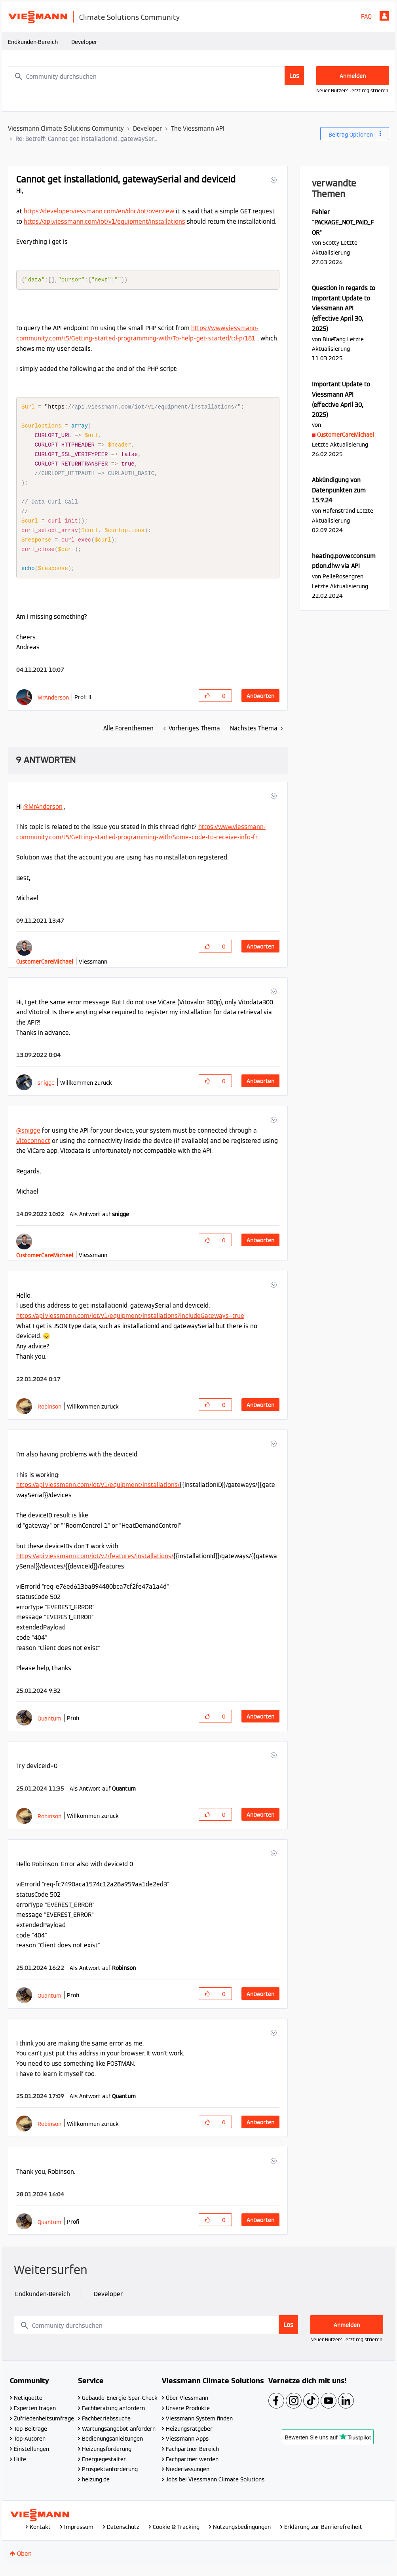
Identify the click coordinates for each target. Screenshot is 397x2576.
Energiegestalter (104, 2466)
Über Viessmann (187, 2405)
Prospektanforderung (110, 2476)
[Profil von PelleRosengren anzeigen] (343, 576)
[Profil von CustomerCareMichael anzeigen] (44, 969)
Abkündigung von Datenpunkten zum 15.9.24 (339, 490)
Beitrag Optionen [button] (351, 134)
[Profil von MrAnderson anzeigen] (53, 705)
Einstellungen (31, 2456)
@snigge (28, 1138)
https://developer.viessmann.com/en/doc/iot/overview (99, 211)
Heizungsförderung (106, 2456)
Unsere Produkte (188, 2415)
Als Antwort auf (99, 1221)
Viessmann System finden (199, 2426)
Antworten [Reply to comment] (260, 954)
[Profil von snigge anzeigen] (46, 1090)
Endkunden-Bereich (33, 42)
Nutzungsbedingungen (242, 2534)
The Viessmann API (197, 128)
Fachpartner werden (192, 2466)
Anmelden (384, 16)
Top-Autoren (30, 2446)
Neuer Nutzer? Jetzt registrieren (352, 90)
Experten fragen (35, 2415)
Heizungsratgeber (189, 2436)
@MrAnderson (43, 814)
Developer (84, 42)
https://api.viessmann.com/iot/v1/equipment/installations (104, 221)
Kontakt (40, 2534)
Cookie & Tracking (176, 2534)
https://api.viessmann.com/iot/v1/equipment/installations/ (98, 1492)
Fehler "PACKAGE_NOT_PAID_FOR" (343, 222)
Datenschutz (123, 2534)
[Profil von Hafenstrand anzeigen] (339, 510)
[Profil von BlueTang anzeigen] (334, 339)
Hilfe (20, 2466)
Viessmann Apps (187, 2446)
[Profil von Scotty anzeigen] (331, 242)
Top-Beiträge (30, 2436)
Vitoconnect (33, 1148)
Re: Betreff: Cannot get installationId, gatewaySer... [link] (86, 139)
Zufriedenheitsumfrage (44, 2426)
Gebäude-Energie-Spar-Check (120, 2405)
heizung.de (96, 2486)
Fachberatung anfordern (113, 2415)
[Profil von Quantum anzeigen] (49, 1726)
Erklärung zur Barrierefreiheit (323, 2534)
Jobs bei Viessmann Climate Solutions (215, 2486)
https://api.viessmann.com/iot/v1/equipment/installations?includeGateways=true (130, 1323)
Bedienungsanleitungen (112, 2446)
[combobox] (156, 75)
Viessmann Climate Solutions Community (66, 128)
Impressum (78, 2534)
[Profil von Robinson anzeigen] (49, 1414)
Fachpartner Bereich (192, 2456)
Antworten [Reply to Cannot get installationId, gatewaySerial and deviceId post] (260, 703)
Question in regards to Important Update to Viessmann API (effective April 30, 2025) (343, 308)
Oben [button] (24, 2561)
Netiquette (28, 2405)
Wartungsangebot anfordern (119, 2436)
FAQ (366, 16)
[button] (272, 180)
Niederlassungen (187, 2476)
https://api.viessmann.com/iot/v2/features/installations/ (94, 1563)
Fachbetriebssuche (106, 2426)
